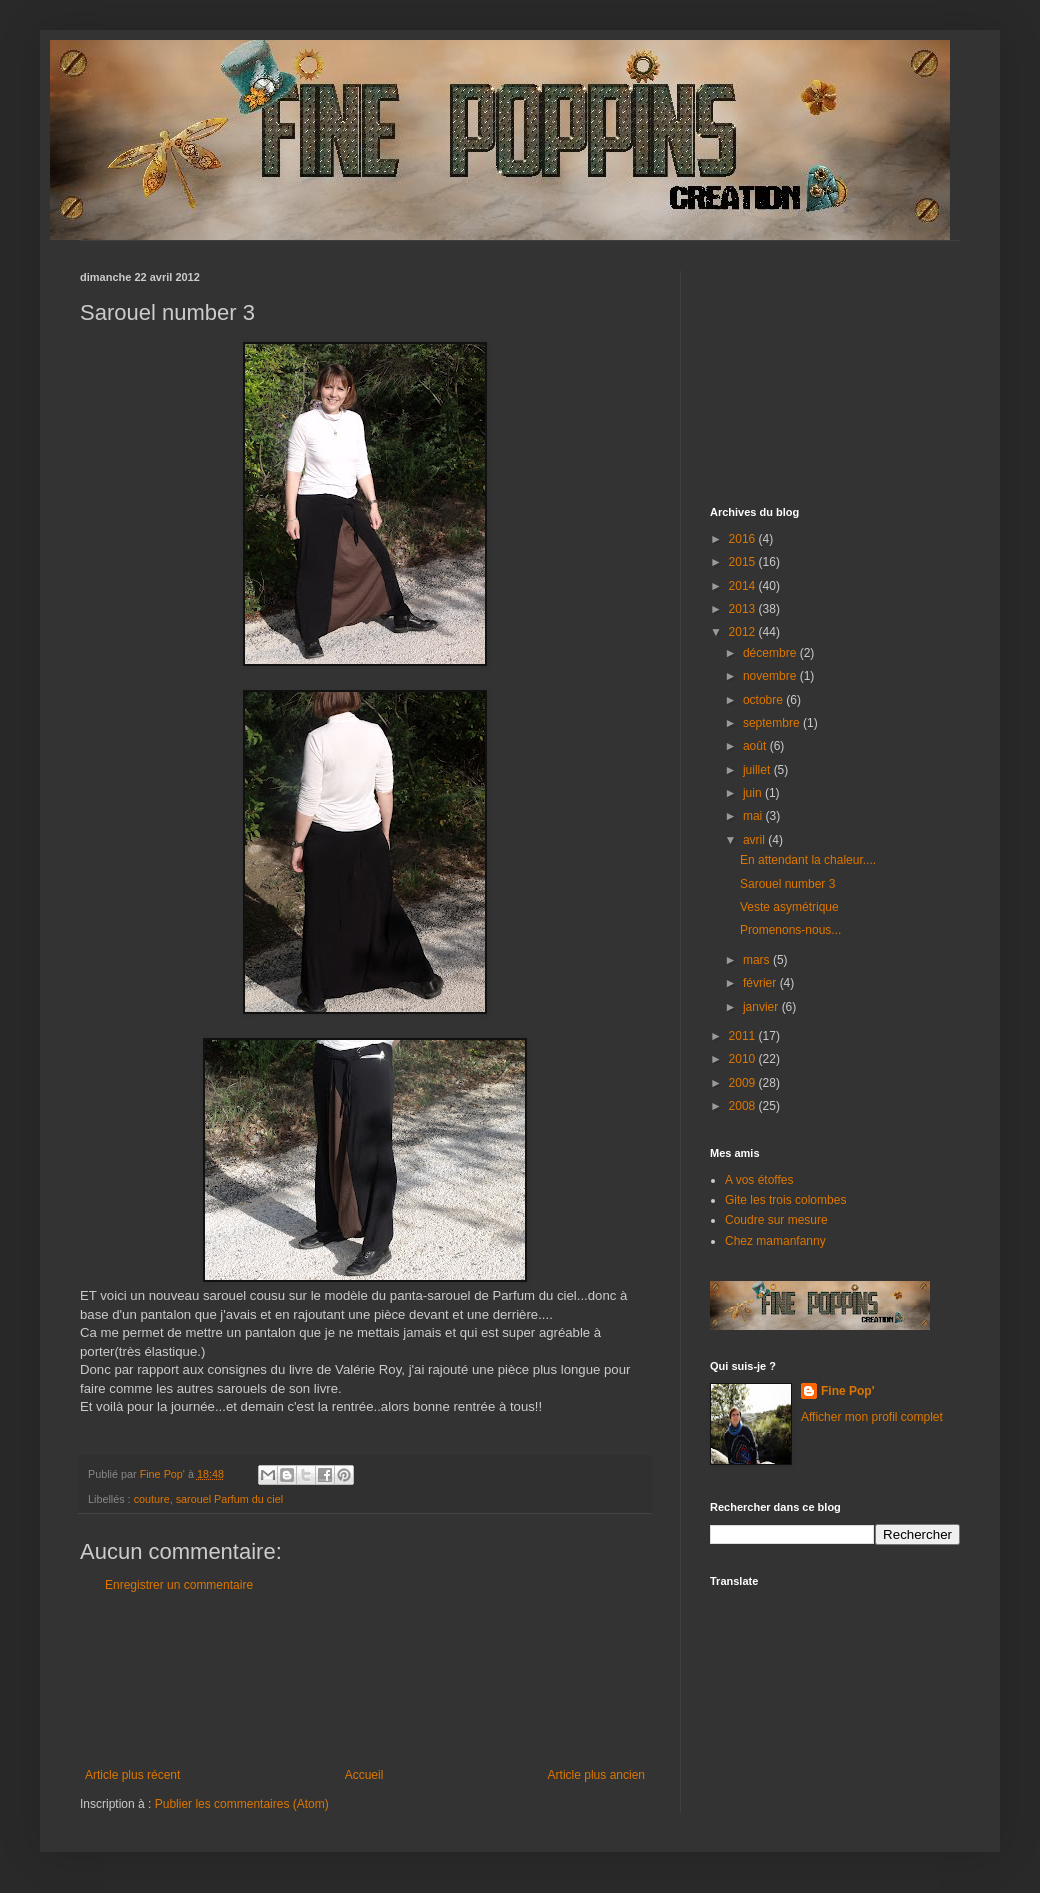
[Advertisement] (365, 1680)
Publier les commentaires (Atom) (242, 1804)
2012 (744, 632)
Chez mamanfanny (775, 1241)
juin (754, 793)
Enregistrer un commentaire (179, 1585)
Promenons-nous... (790, 930)
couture (152, 1499)
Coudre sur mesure (776, 1220)
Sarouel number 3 (787, 884)
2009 (744, 1083)
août (756, 746)
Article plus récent (132, 1775)
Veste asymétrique (789, 907)
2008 (744, 1106)
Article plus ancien (596, 1775)
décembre (771, 653)
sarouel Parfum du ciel (229, 1499)
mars (758, 960)
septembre (773, 723)
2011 (744, 1036)
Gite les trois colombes (785, 1200)
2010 (744, 1059)
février (761, 983)
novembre (771, 676)
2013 (744, 609)
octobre (764, 700)
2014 (744, 586)
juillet (758, 770)
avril (755, 840)
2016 (744, 539)
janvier (762, 1007)
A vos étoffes (759, 1180)
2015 (744, 562)
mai (754, 816)
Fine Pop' (848, 1391)
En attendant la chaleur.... (808, 860)
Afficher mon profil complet (872, 1417)
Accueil (364, 1775)
